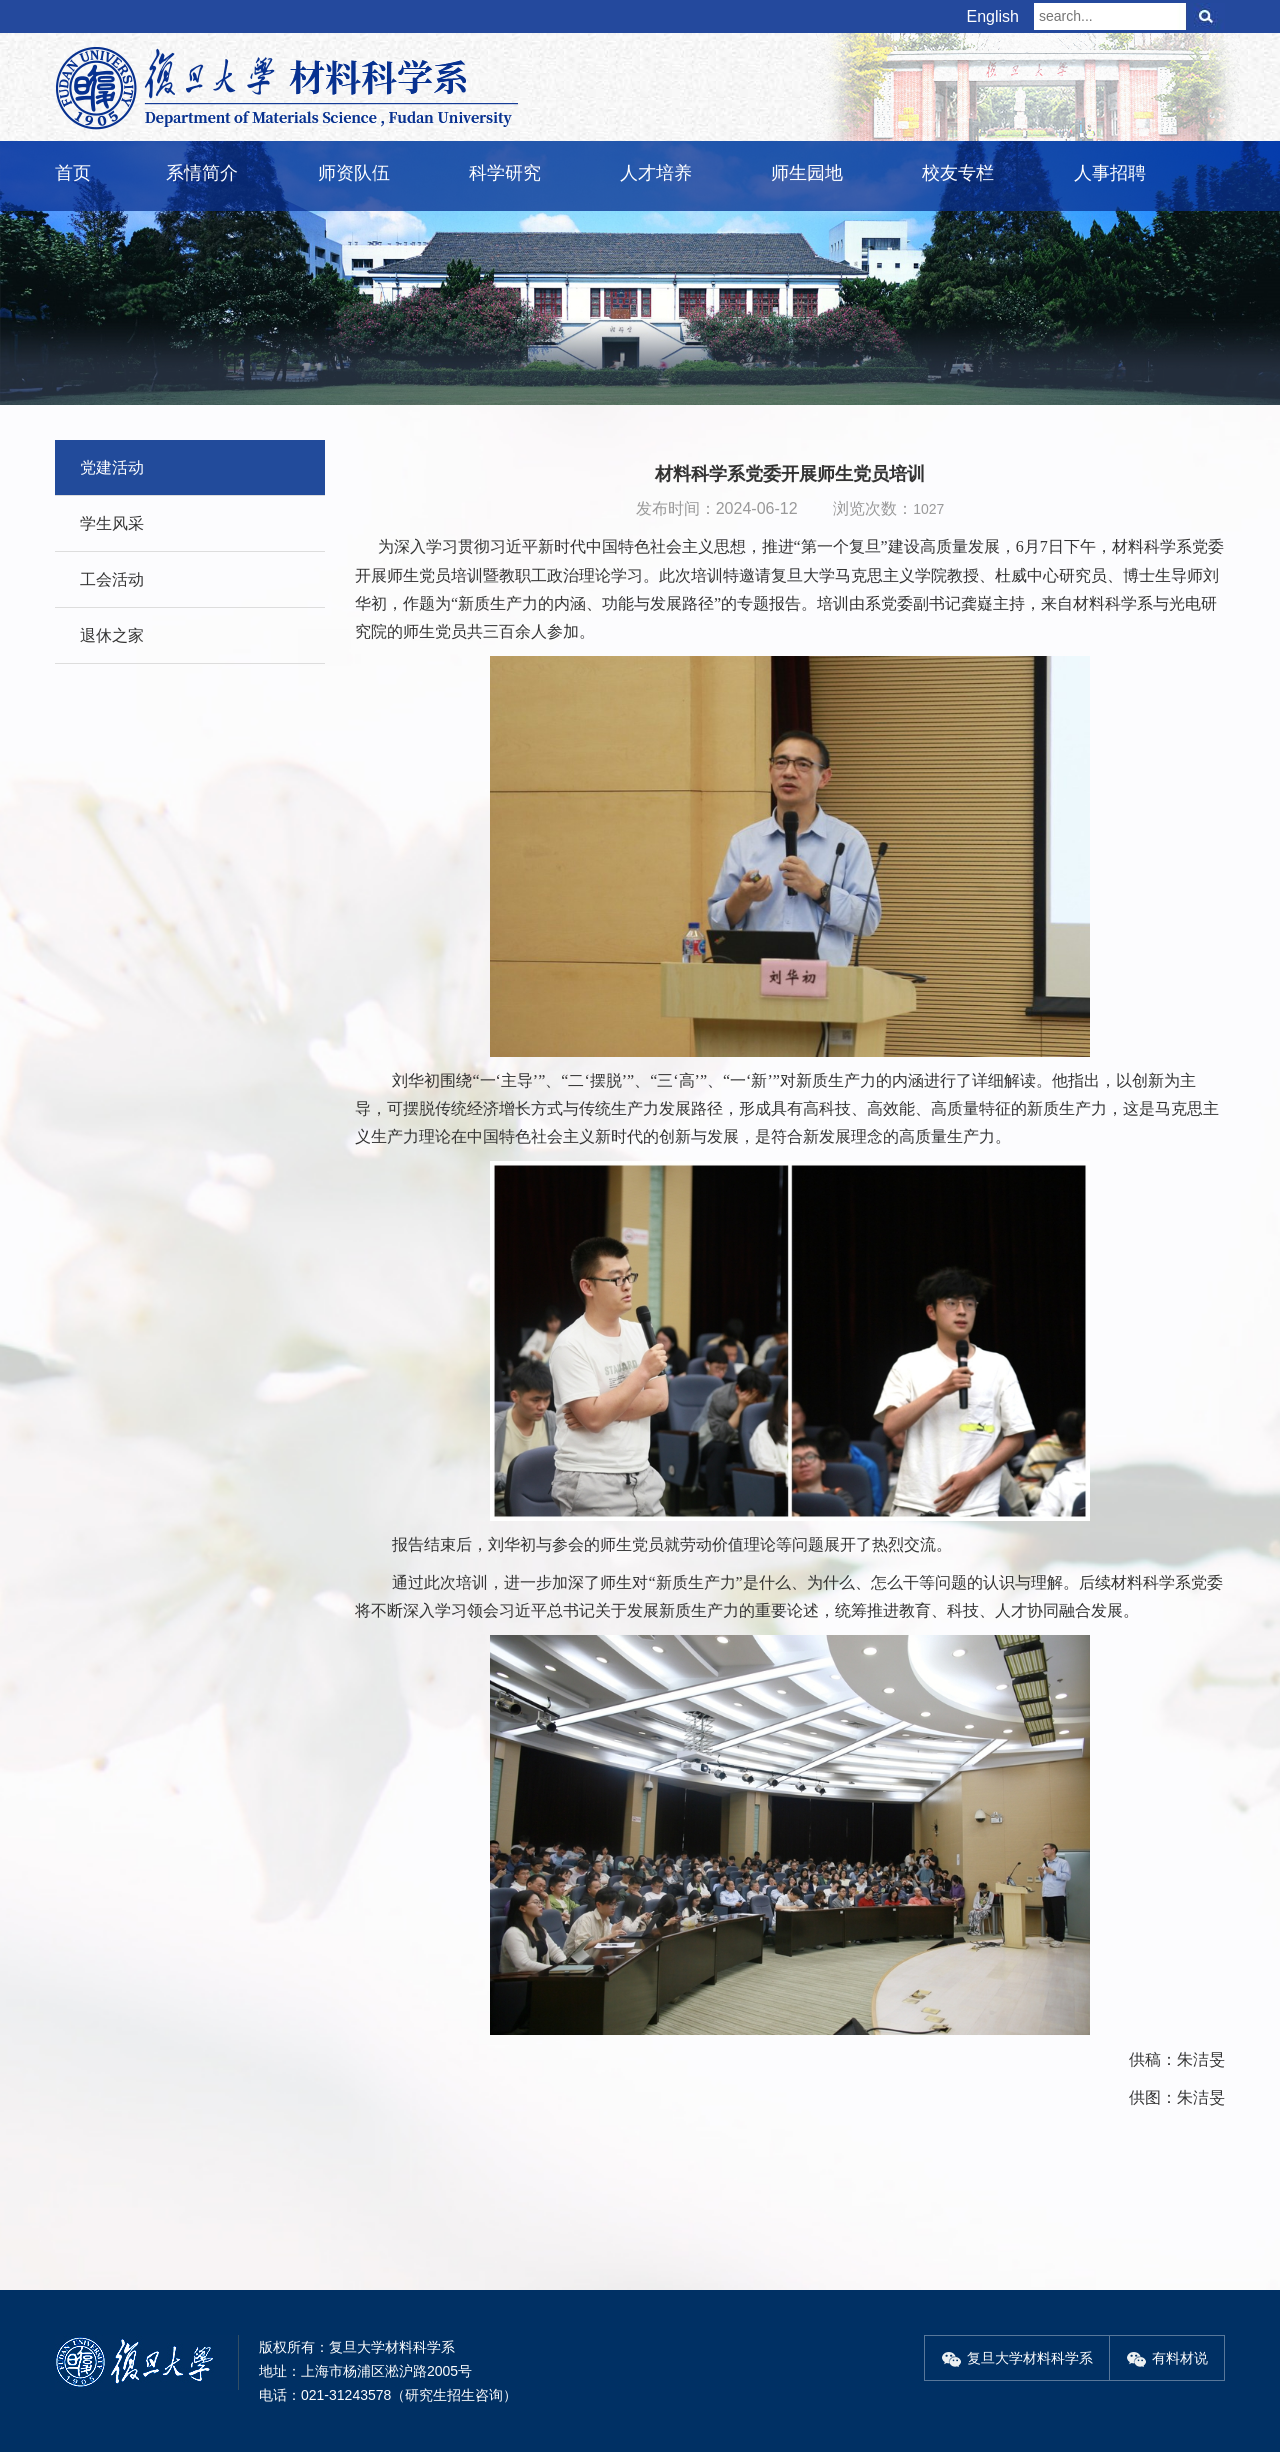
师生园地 (807, 173)
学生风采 (112, 523)
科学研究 (505, 173)
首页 (73, 173)
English (993, 16)
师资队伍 (354, 173)
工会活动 (112, 579)
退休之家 (112, 635)
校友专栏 (958, 173)
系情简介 (202, 173)
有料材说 (1167, 2358)
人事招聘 (1110, 173)
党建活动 (112, 467)
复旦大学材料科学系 (1017, 2358)
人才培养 (656, 173)
